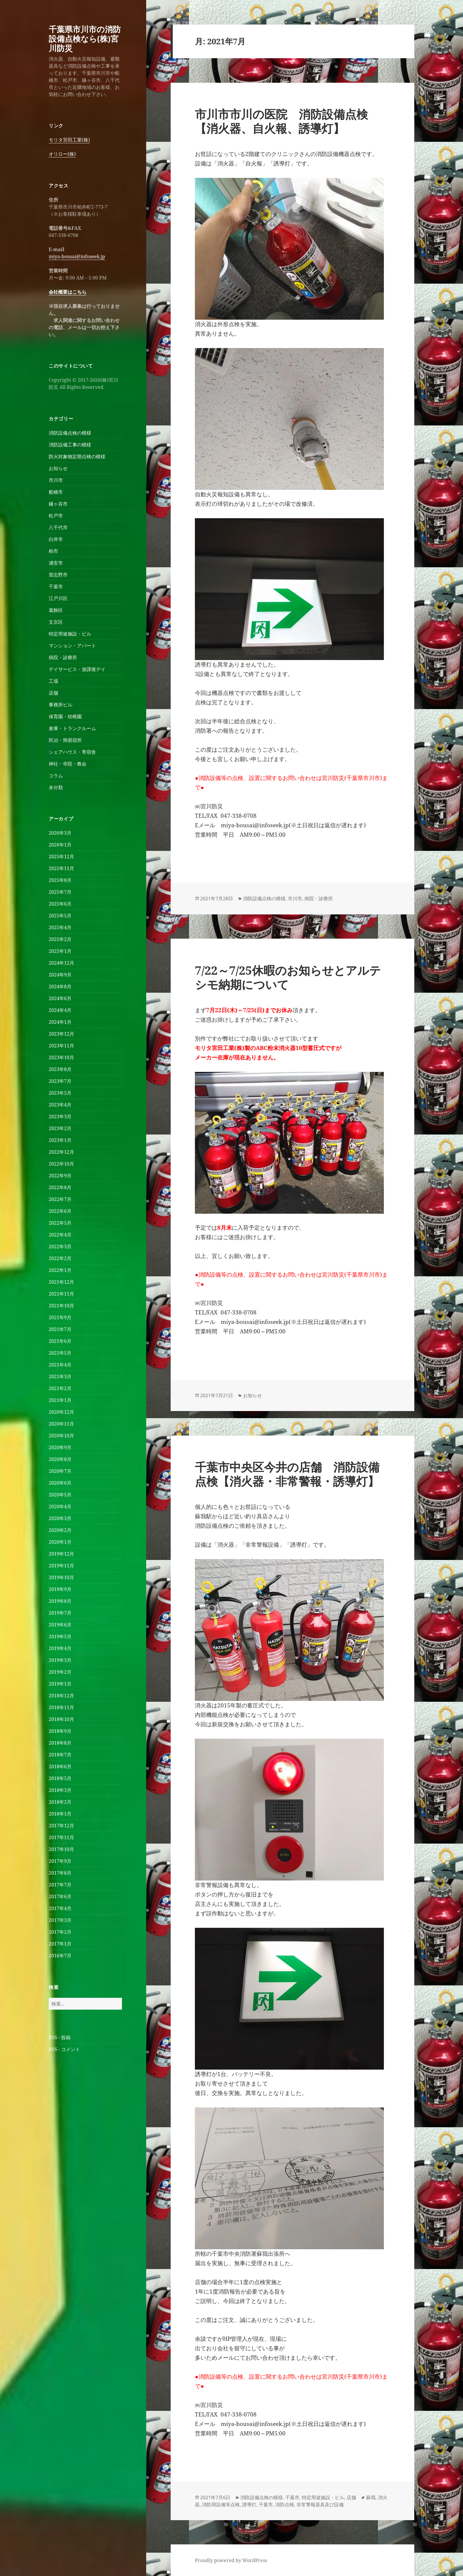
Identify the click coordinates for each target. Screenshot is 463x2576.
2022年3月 (60, 1246)
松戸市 (56, 515)
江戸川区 (58, 598)
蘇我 (371, 2497)
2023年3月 (60, 1116)
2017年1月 (60, 1943)
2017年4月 (60, 1908)
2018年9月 (60, 1731)
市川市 (56, 480)
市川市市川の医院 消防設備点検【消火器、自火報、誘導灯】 (281, 121)
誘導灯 (249, 2504)
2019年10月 (61, 1577)
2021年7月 (60, 1329)
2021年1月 (60, 1400)
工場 (53, 681)
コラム (56, 775)
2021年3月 (60, 1376)
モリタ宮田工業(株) (69, 139)
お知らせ (58, 468)
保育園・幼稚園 (65, 716)
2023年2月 (60, 1128)
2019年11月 (61, 1565)
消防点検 (284, 2504)
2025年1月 (60, 951)
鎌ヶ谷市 (58, 503)
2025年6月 (60, 904)
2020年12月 (61, 1412)
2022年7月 (60, 1199)
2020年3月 (60, 1518)
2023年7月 (60, 1081)
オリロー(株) (62, 154)
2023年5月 (60, 1093)
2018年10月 (61, 1719)
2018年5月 (60, 1778)
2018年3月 (60, 1790)
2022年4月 (60, 1234)
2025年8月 (60, 880)
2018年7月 (60, 1754)
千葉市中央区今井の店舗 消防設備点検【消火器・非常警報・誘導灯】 (287, 1474)
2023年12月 (61, 1034)
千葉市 (56, 586)
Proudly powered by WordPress (231, 2560)
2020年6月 (60, 1483)
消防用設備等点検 (221, 2504)
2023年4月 (60, 1104)
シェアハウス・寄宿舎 (72, 752)
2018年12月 (61, 1695)
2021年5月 (60, 1353)
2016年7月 (60, 1955)
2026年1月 (60, 844)
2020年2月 (60, 1530)
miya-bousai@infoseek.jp (77, 256)
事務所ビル (60, 704)
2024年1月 (60, 1022)
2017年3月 (60, 1920)
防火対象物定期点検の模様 (77, 456)
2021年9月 (60, 1317)
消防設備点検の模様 (70, 433)
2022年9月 (60, 1175)
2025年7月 (60, 892)
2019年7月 (60, 1613)
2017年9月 (60, 1861)
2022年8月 (60, 1187)
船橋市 (56, 492)
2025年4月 (60, 927)
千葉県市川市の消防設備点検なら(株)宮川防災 (85, 38)
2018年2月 (60, 1802)
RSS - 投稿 (60, 2037)
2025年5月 (60, 915)
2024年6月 (60, 998)
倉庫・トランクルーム (72, 728)
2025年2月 (60, 939)
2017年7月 (60, 1884)
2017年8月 (60, 1873)
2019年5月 (60, 1636)
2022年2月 (60, 1258)
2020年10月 (61, 1435)
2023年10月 (61, 1057)
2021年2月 (60, 1388)
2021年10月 (61, 1305)
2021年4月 (60, 1364)
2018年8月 (60, 1743)
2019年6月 (60, 1624)
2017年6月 (60, 1896)
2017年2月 (60, 1932)
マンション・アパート (72, 645)
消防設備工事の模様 (70, 444)
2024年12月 (61, 963)
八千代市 (58, 527)
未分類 (56, 787)
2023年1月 (60, 1140)
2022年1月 (60, 1270)
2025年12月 (61, 856)
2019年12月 (61, 1554)
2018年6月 (60, 1766)
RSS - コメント (64, 2049)
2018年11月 (61, 1707)
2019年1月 (60, 1684)
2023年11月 (61, 1045)
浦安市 (56, 563)
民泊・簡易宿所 (65, 740)
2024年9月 (60, 974)
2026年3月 (60, 833)
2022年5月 (60, 1223)
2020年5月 (60, 1494)
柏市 (53, 551)
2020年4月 (60, 1506)
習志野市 (58, 574)
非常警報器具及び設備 (320, 2504)
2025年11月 (61, 868)
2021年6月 (60, 1341)
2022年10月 (61, 1164)
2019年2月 (60, 1672)
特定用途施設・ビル (70, 633)
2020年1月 (60, 1542)
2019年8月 (60, 1601)
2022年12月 (61, 1152)
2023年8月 (60, 1069)
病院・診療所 (63, 657)
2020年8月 (60, 1459)
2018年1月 (60, 1813)
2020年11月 (61, 1424)
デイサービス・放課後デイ (77, 669)
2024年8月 (60, 986)
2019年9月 (60, 1589)
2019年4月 (60, 1648)
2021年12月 (61, 1282)
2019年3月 (60, 1660)
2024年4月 (60, 1010)
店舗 (53, 693)
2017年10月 (61, 1849)
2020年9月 (60, 1447)
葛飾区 (56, 610)
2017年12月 (61, 1825)
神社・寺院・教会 (68, 763)
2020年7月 (60, 1471)
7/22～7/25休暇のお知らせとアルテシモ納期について (288, 977)
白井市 (56, 539)
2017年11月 (61, 1837)
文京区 (56, 622)
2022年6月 (60, 1211)
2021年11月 (61, 1294)
